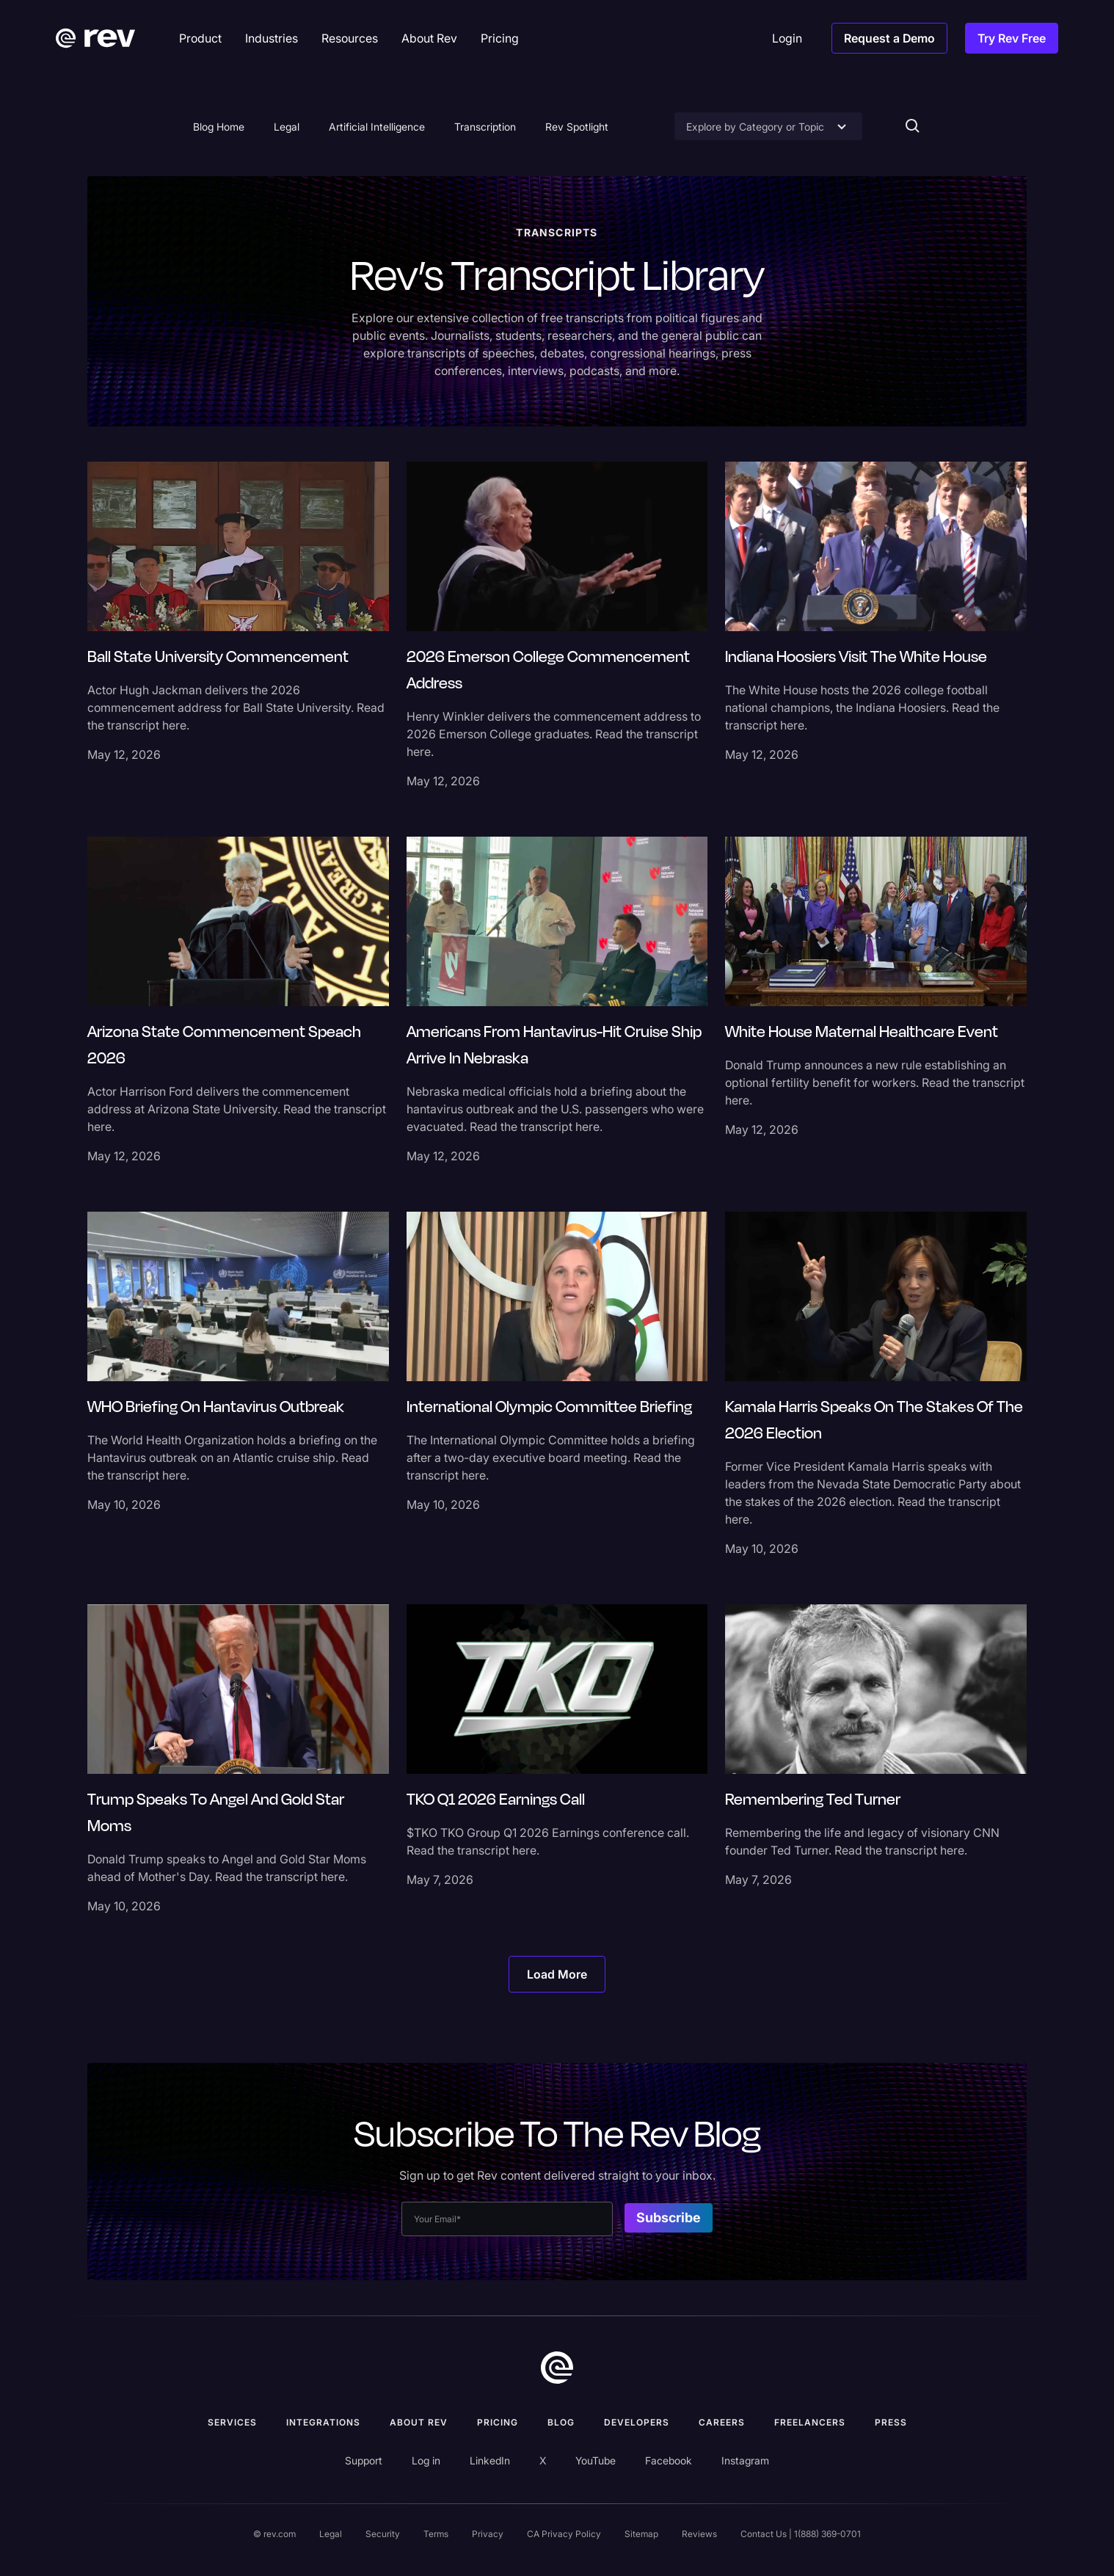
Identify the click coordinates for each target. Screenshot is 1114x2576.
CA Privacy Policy (564, 2533)
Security (382, 2533)
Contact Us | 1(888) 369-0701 (800, 2533)
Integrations (323, 2422)
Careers (722, 2422)
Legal (286, 126)
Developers (636, 2422)
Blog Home (218, 126)
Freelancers (809, 2422)
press (891, 2422)
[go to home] (557, 2367)
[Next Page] (557, 1974)
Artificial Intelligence (377, 126)
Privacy (487, 2533)
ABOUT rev (419, 2422)
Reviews (699, 2533)
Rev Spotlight (576, 126)
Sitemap (641, 2533)
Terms (435, 2533)
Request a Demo (889, 38)
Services (232, 2422)
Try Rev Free (1012, 38)
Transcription (485, 126)
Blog (561, 2422)
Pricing (497, 2422)
